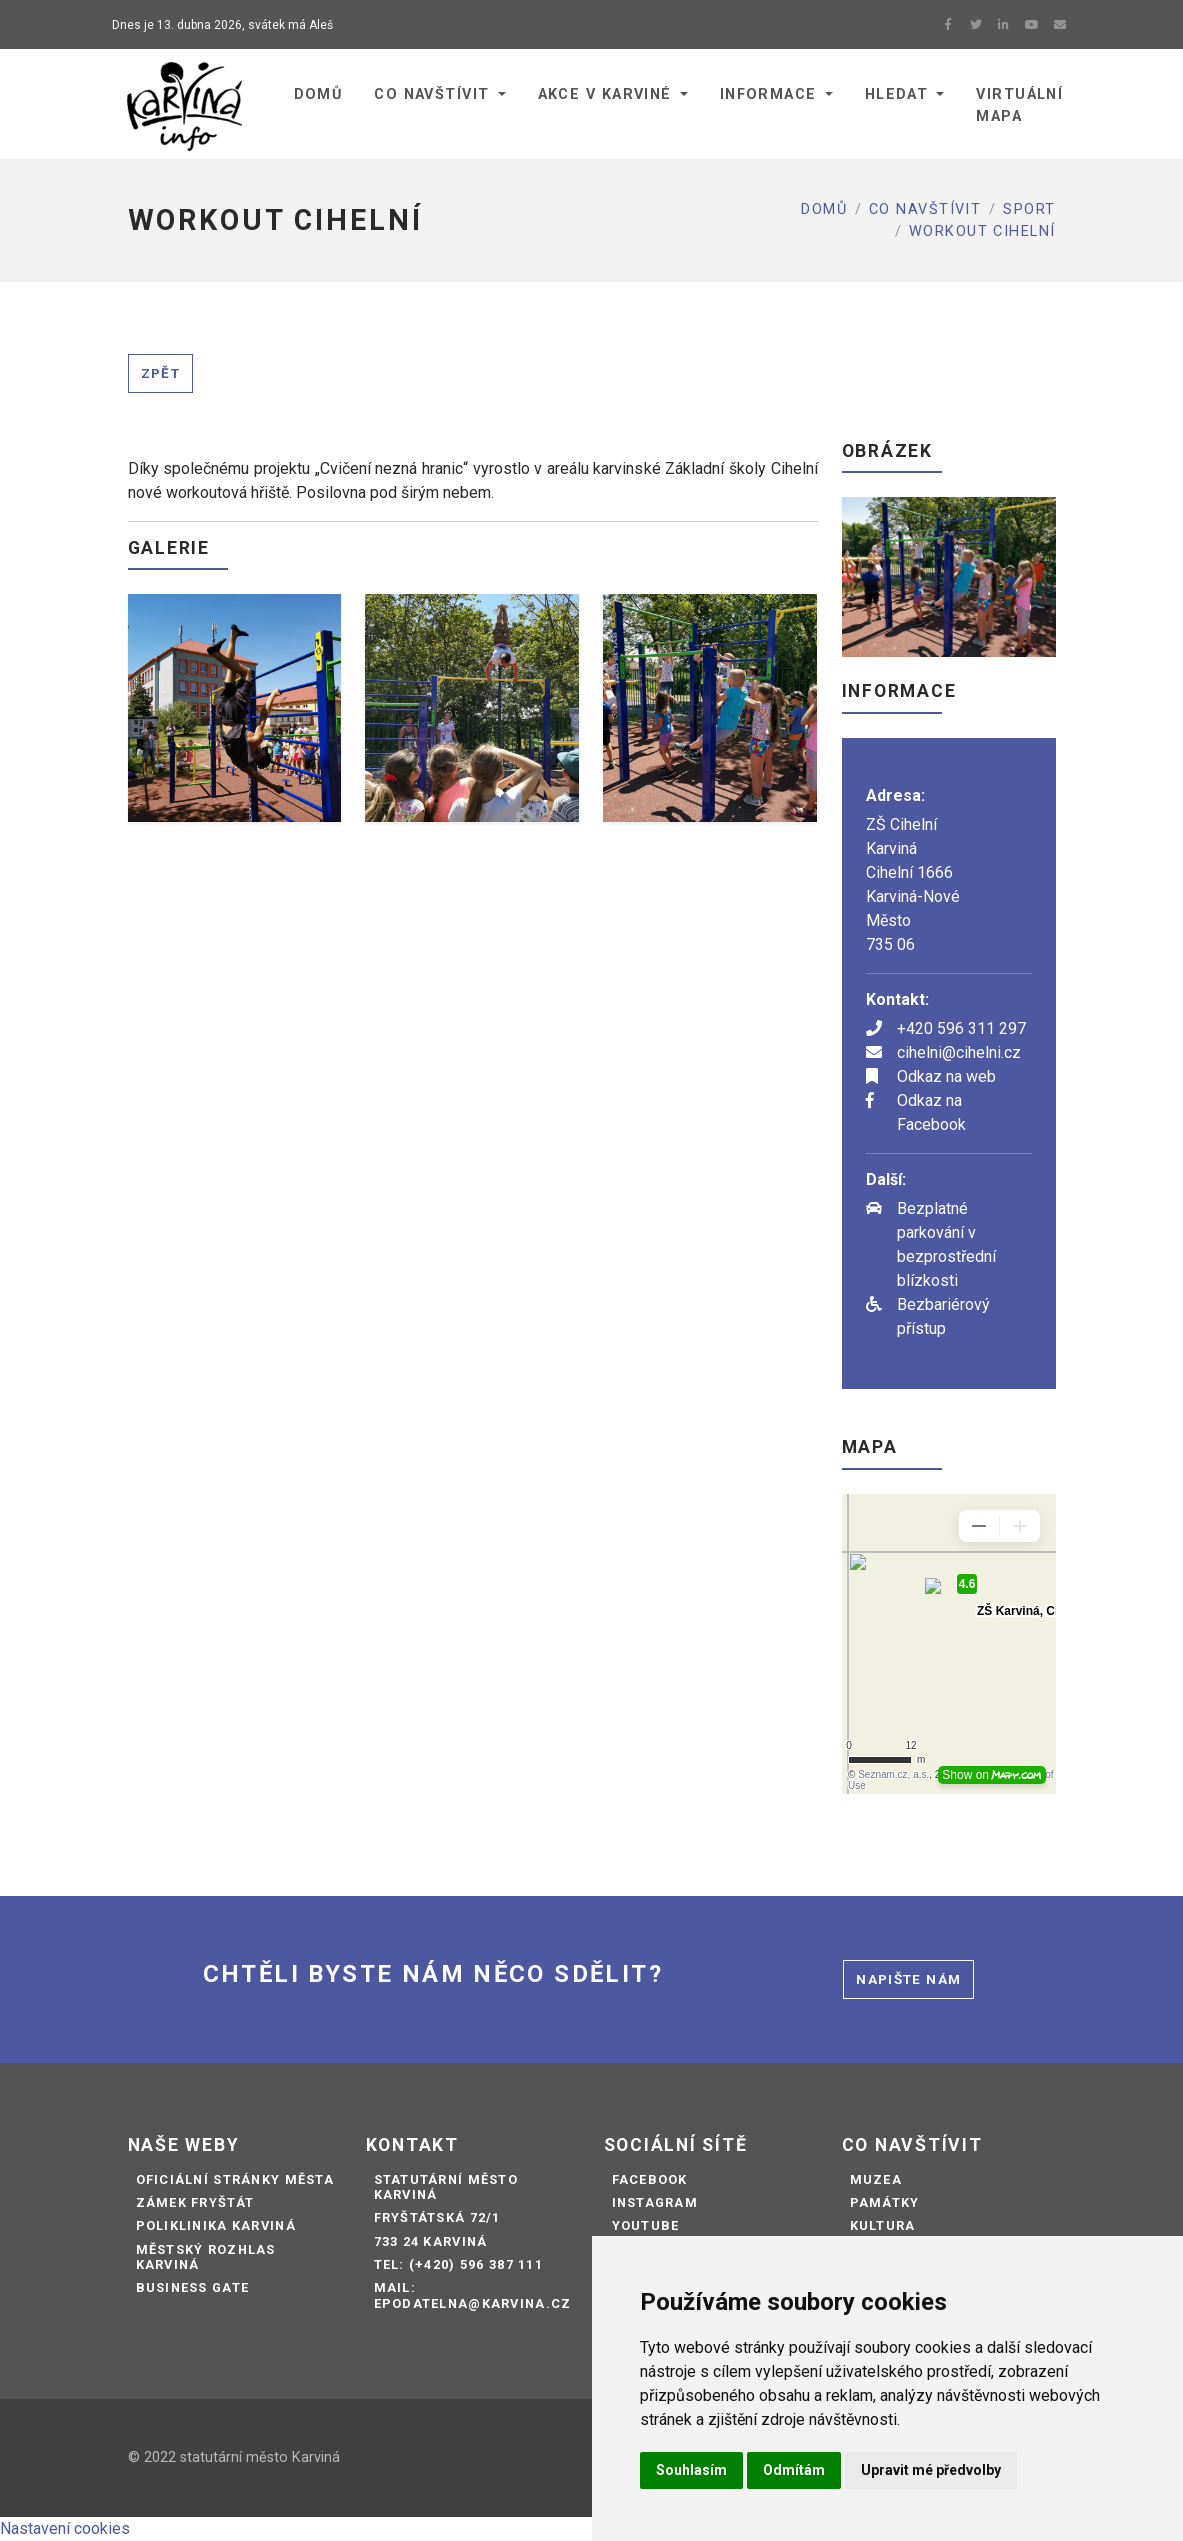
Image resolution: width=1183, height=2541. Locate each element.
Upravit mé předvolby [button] (931, 2470)
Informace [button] (768, 94)
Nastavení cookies (65, 2528)
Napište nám (908, 1979)
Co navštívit (925, 209)
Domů (824, 209)
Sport (1029, 209)
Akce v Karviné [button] (605, 94)
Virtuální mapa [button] (1019, 105)
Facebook (650, 2179)
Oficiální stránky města (235, 2179)
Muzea (876, 2179)
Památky (885, 2202)
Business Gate (193, 2287)
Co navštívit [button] (431, 94)
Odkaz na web (946, 1076)
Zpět (160, 373)
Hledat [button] (897, 94)
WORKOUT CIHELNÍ (982, 231)
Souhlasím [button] (691, 2470)
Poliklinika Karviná (216, 2225)
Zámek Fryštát (195, 2202)
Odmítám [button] (794, 2470)
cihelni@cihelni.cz (959, 1052)
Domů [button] (318, 94)
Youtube (646, 2225)
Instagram (655, 2202)
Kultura (883, 2225)
